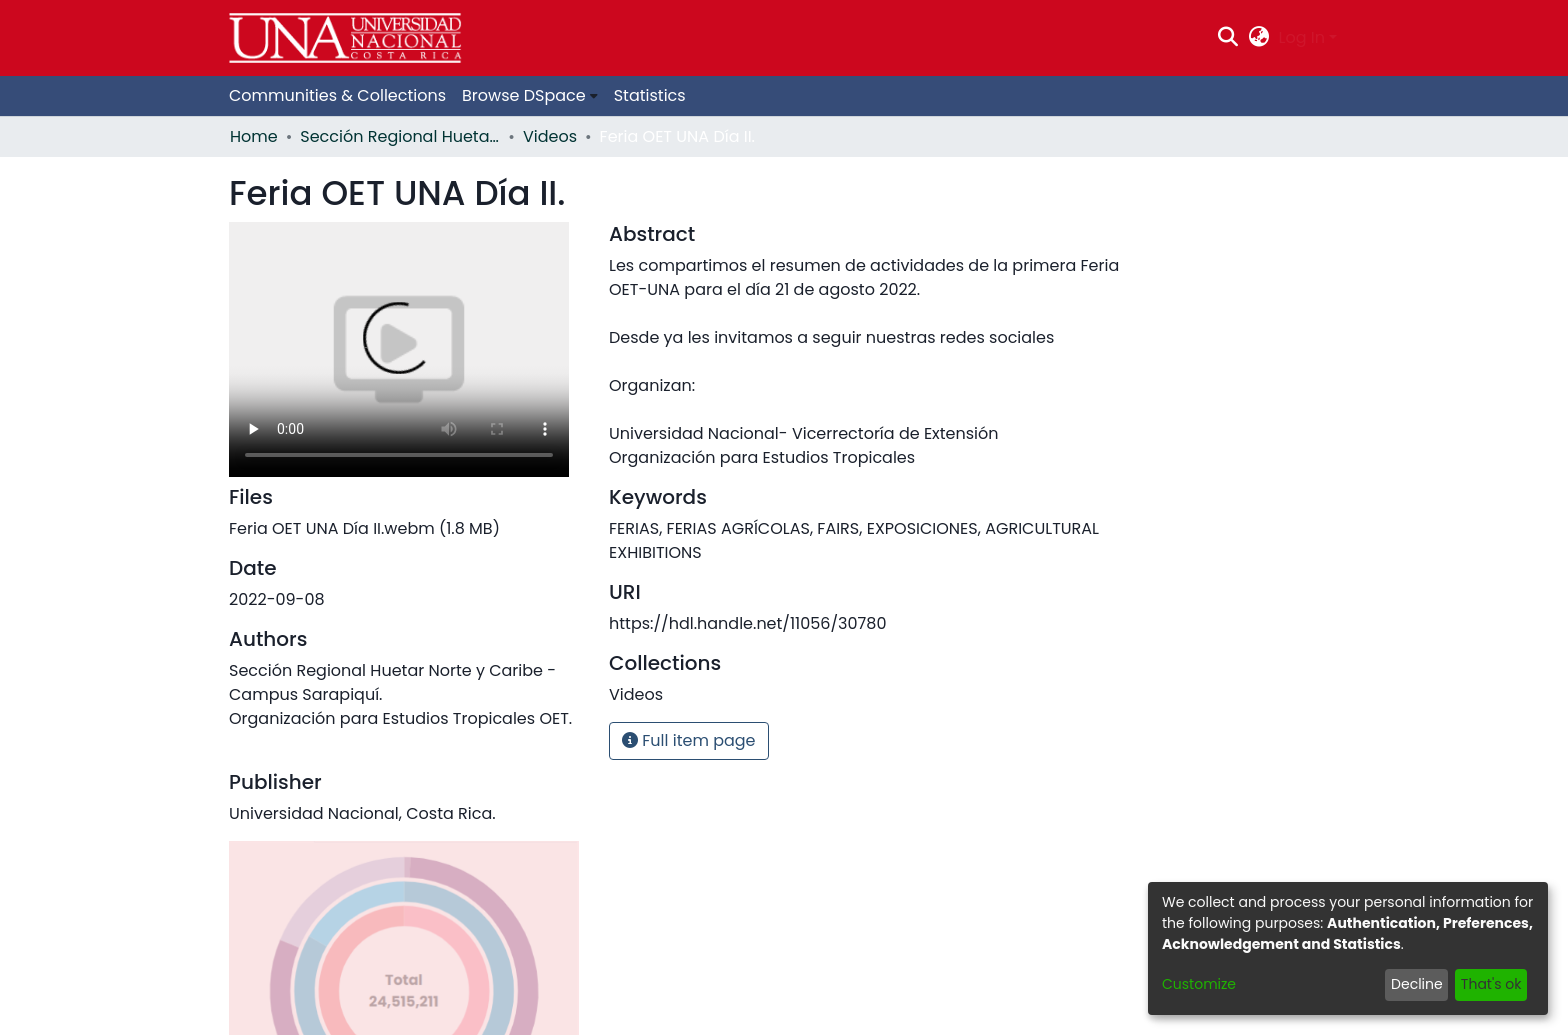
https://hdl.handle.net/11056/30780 (747, 623)
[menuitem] (1258, 38)
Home (254, 136)
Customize (1199, 984)
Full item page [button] (689, 740)
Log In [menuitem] (1302, 37)
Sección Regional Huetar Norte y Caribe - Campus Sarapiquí (400, 136)
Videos (550, 136)
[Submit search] (1228, 38)
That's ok (1491, 984)
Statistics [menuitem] (650, 95)
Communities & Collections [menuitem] (337, 95)
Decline (1417, 984)
